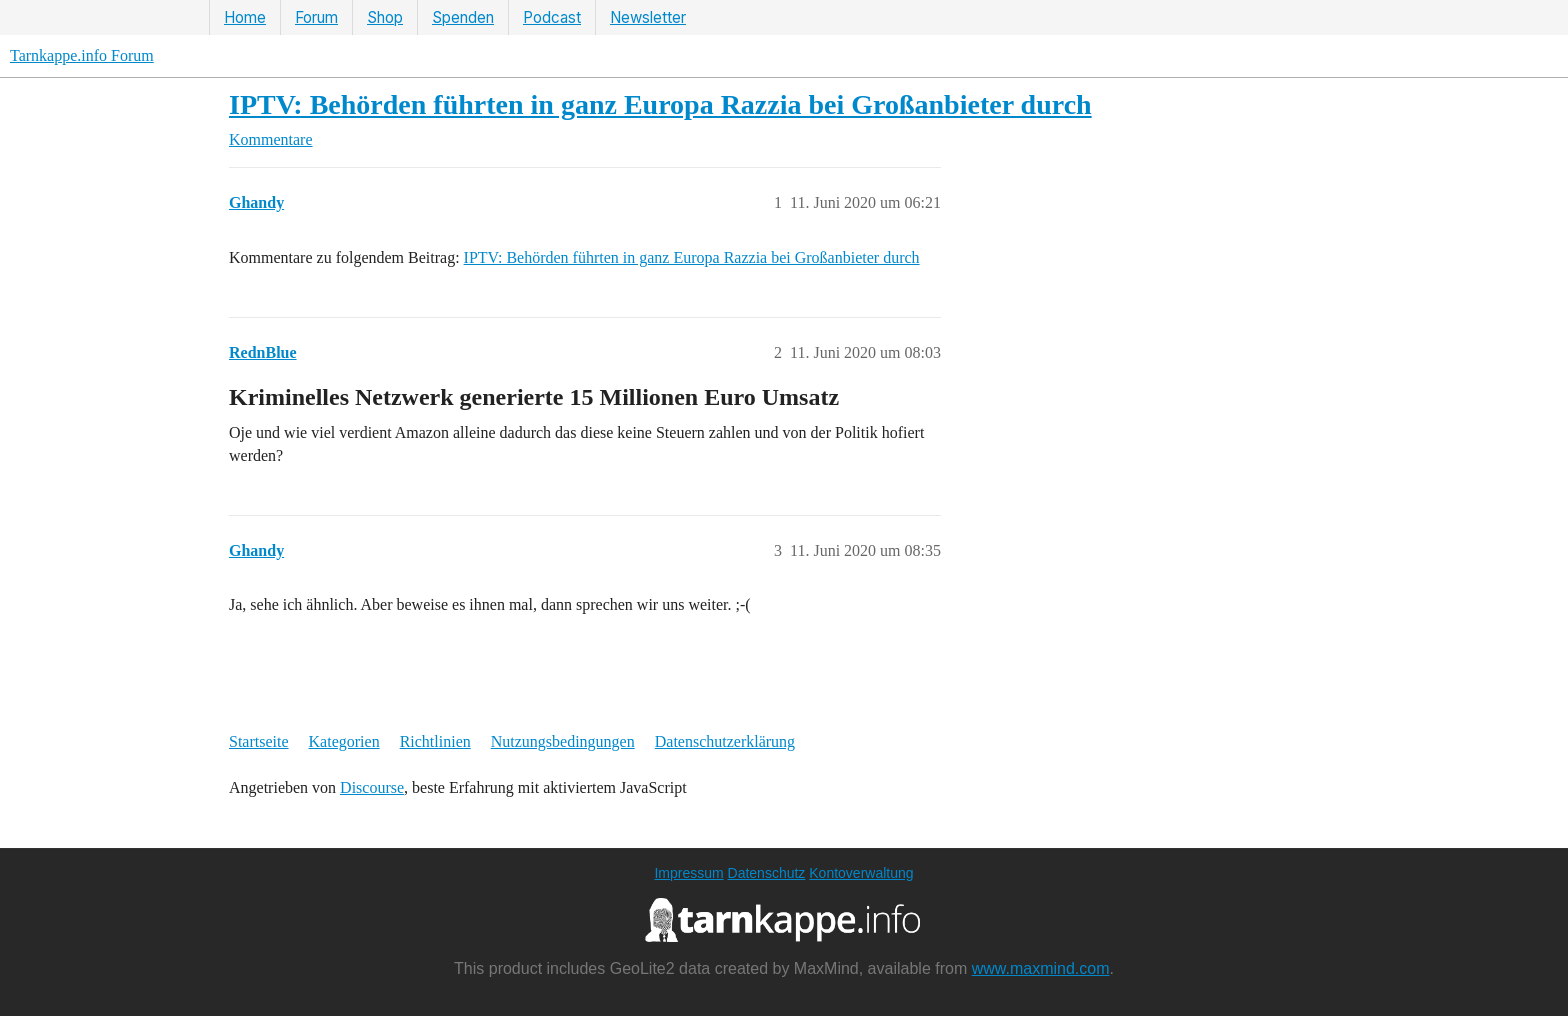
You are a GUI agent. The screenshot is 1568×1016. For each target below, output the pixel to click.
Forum (316, 17)
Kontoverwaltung (861, 873)
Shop (385, 17)
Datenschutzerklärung (725, 741)
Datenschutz (767, 873)
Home (245, 17)
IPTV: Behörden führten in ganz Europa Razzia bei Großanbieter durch (660, 104)
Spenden (463, 17)
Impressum (688, 873)
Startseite (259, 741)
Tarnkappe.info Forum (82, 55)
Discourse (372, 787)
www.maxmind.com (1041, 968)
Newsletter (648, 17)
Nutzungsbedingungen (563, 741)
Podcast (552, 17)
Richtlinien (435, 741)
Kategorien (344, 741)
